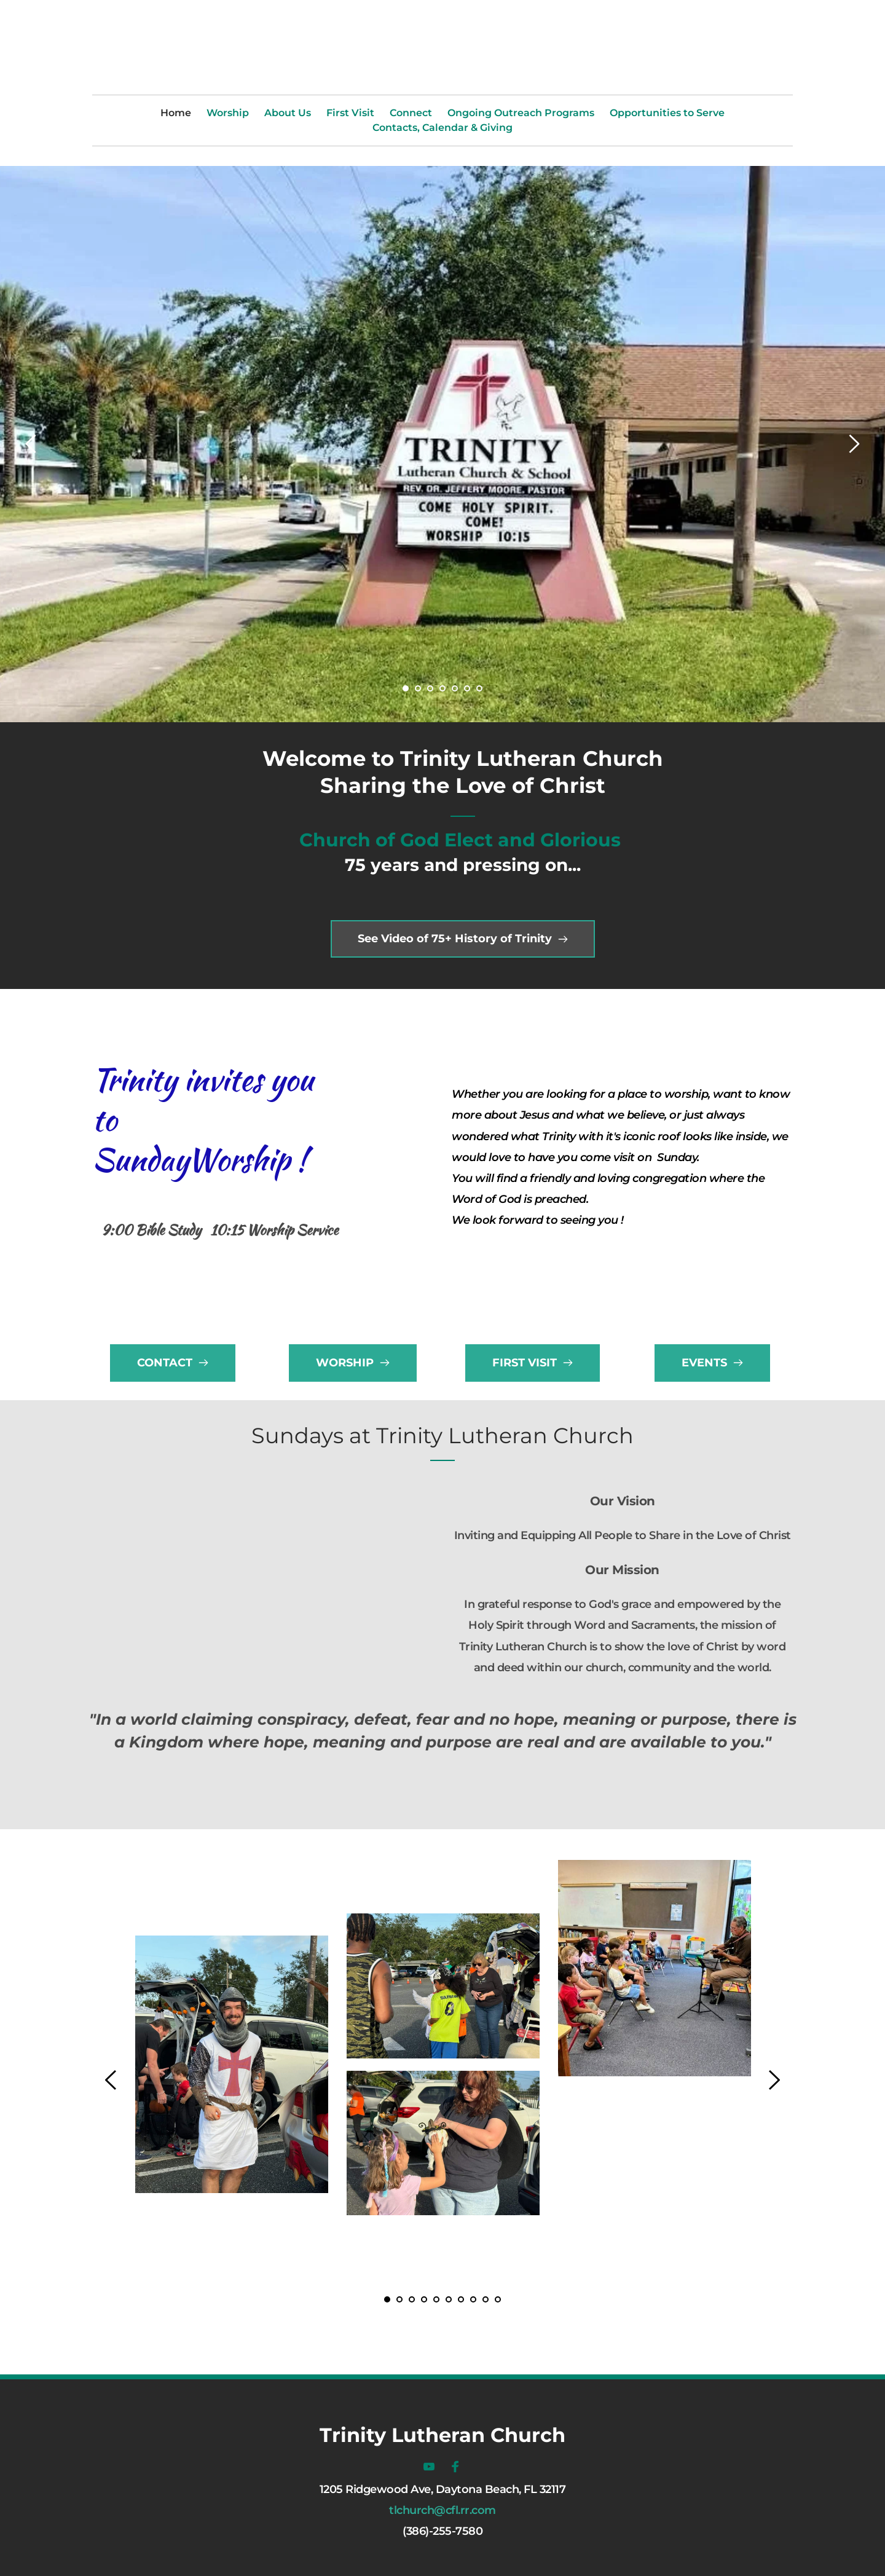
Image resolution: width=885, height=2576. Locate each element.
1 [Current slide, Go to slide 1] (406, 688)
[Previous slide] (31, 444)
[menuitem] (175, 113)
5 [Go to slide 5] (455, 688)
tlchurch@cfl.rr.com (442, 2510)
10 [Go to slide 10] (498, 2299)
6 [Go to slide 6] (467, 688)
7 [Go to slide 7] (479, 688)
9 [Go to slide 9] (485, 2299)
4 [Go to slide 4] (442, 688)
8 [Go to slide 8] (473, 2299)
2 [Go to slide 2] (418, 688)
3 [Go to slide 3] (430, 688)
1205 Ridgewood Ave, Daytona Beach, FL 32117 (443, 2489)
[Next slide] (854, 444)
